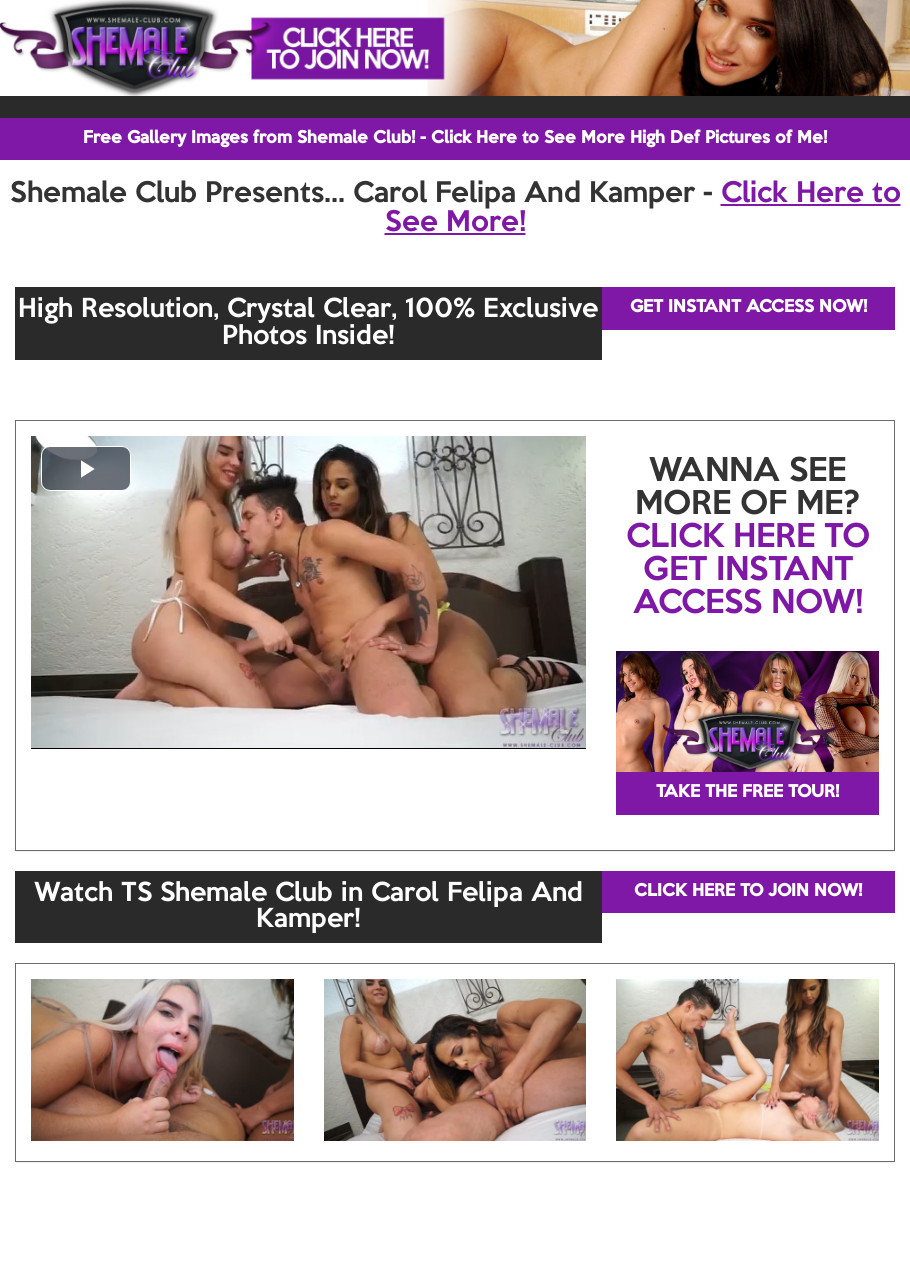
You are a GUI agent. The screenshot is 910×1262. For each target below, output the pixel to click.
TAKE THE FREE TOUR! (747, 792)
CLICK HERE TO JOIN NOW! (748, 891)
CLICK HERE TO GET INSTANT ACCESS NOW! (748, 571)
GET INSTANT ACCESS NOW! (748, 307)
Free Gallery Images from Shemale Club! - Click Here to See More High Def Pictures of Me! (455, 138)
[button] (86, 468)
